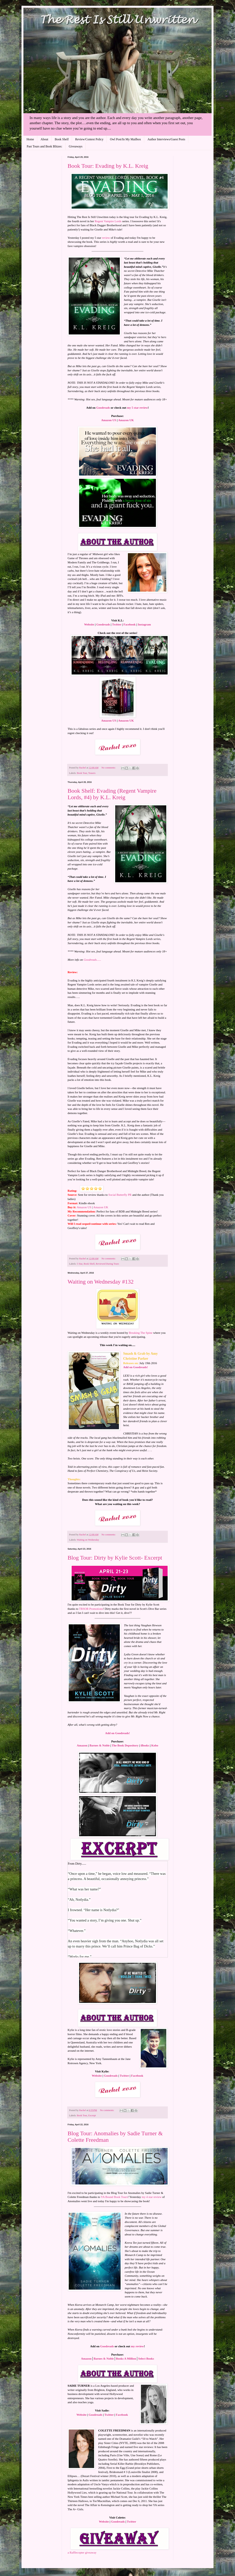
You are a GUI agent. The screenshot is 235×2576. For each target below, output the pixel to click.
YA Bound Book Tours (114, 2196)
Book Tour (82, 773)
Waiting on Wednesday (88, 1539)
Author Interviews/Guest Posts (166, 139)
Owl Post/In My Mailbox (125, 139)
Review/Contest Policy (89, 139)
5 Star (79, 1263)
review (106, 237)
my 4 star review (151, 2196)
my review (137, 2346)
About (44, 139)
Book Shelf (62, 139)
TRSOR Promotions (91, 1608)
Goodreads (107, 2346)
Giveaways (75, 146)
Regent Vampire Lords (108, 221)
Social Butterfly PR (120, 1194)
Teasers (92, 773)
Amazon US (84, 1207)
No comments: (108, 767)
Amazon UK (100, 1207)
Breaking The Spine (140, 1332)
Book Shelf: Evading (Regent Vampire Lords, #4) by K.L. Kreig (112, 793)
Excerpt (92, 2115)
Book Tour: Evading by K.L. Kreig (108, 166)
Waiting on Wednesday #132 (101, 1281)
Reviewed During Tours (107, 1263)
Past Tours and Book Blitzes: (44, 146)
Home (30, 139)
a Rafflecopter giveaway (82, 2552)
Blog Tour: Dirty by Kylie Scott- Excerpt (115, 1557)
